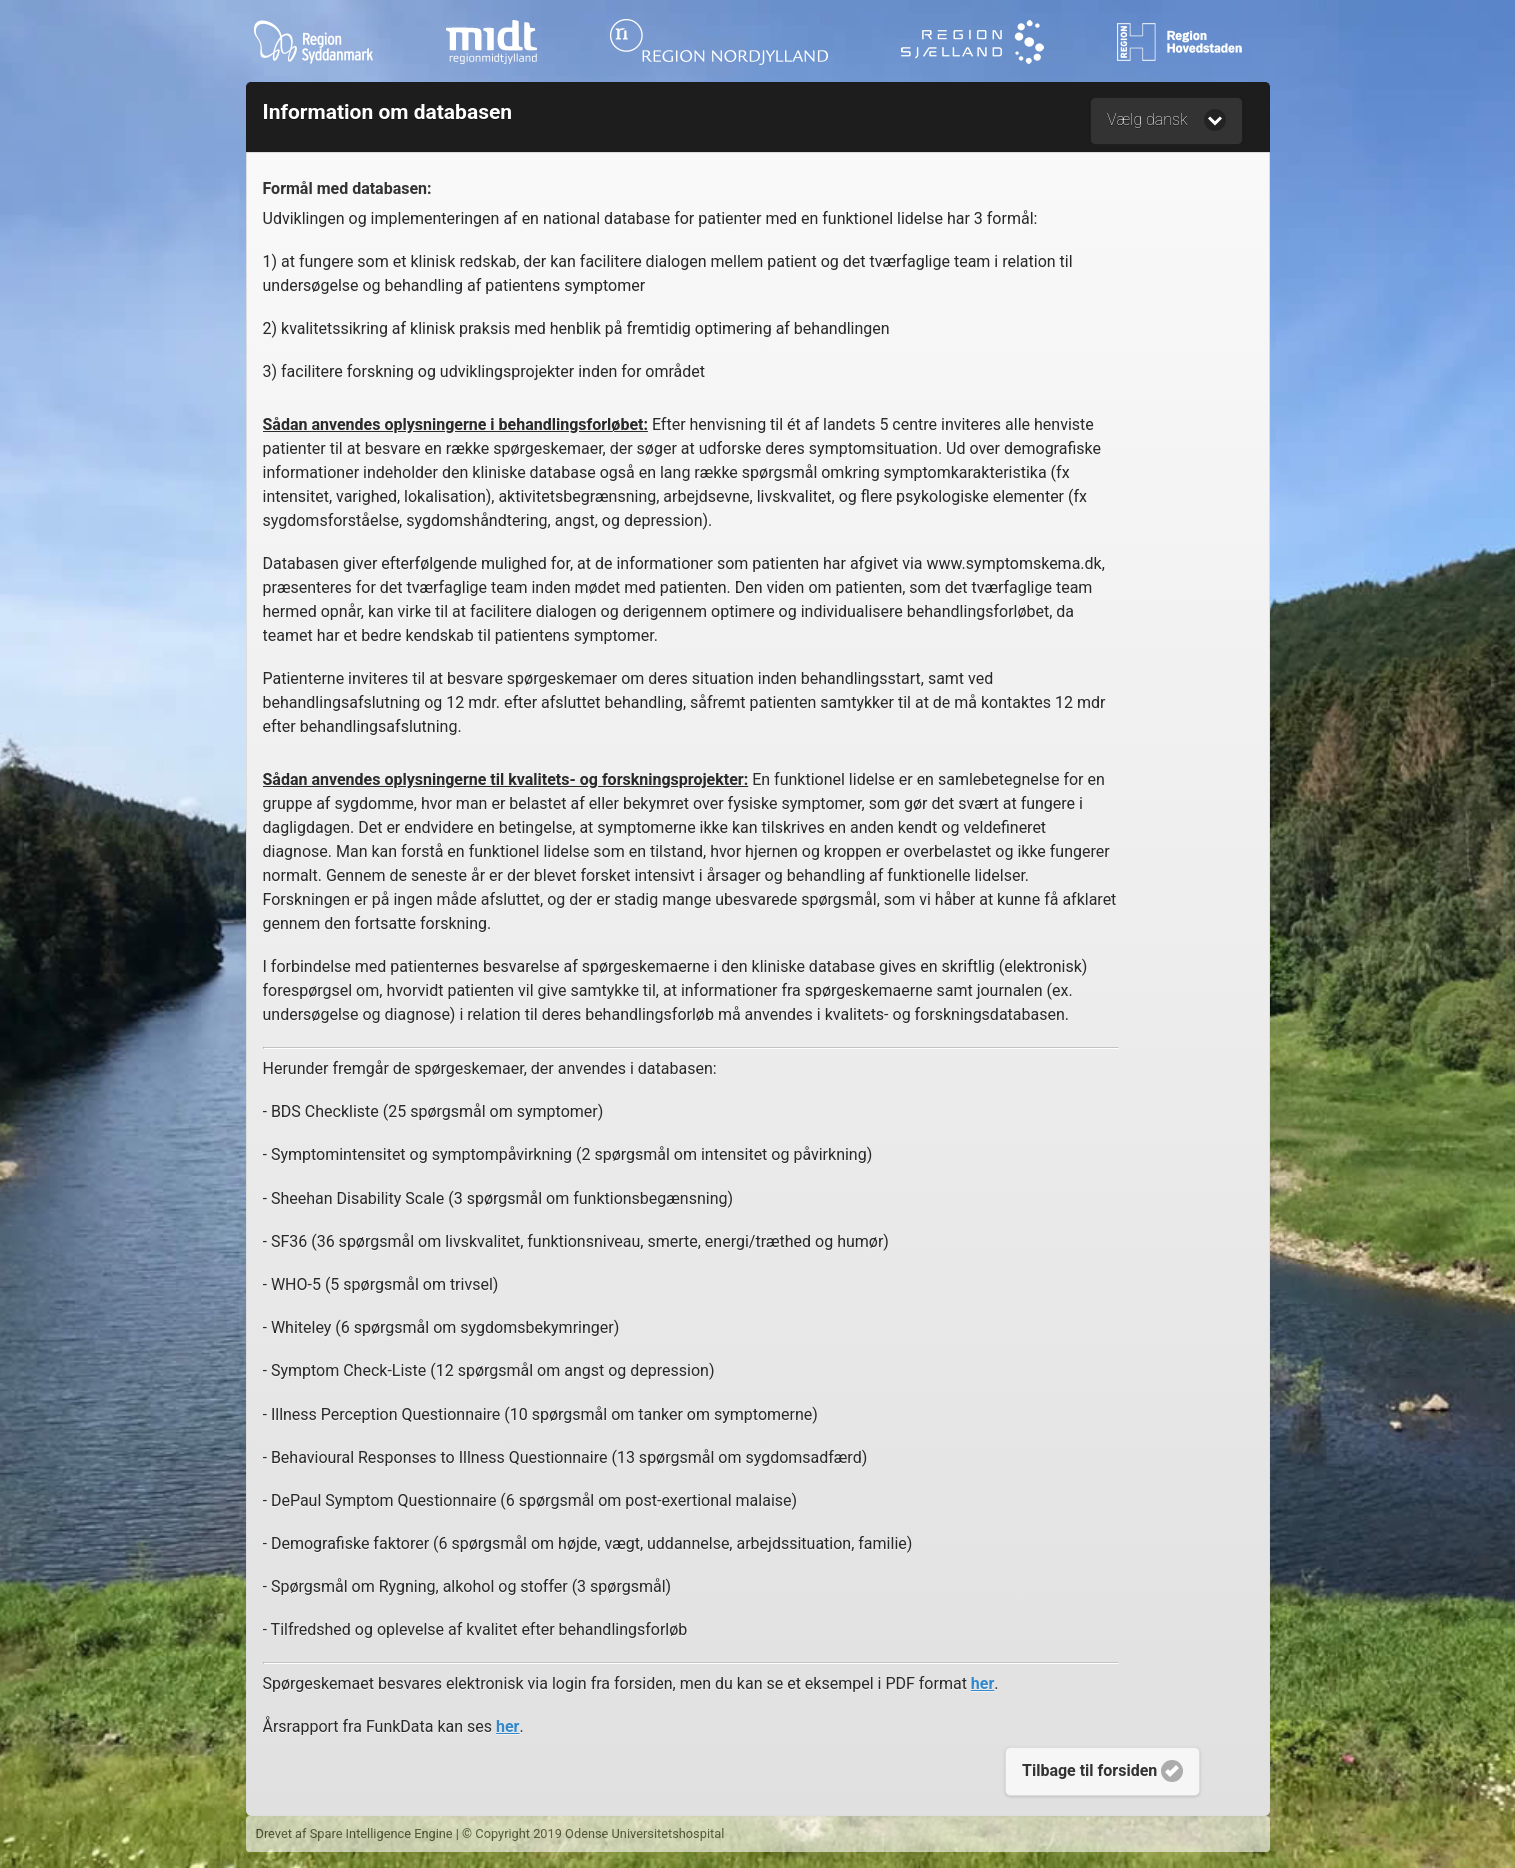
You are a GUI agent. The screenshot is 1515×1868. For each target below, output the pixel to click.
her (982, 1683)
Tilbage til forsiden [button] (1102, 1771)
